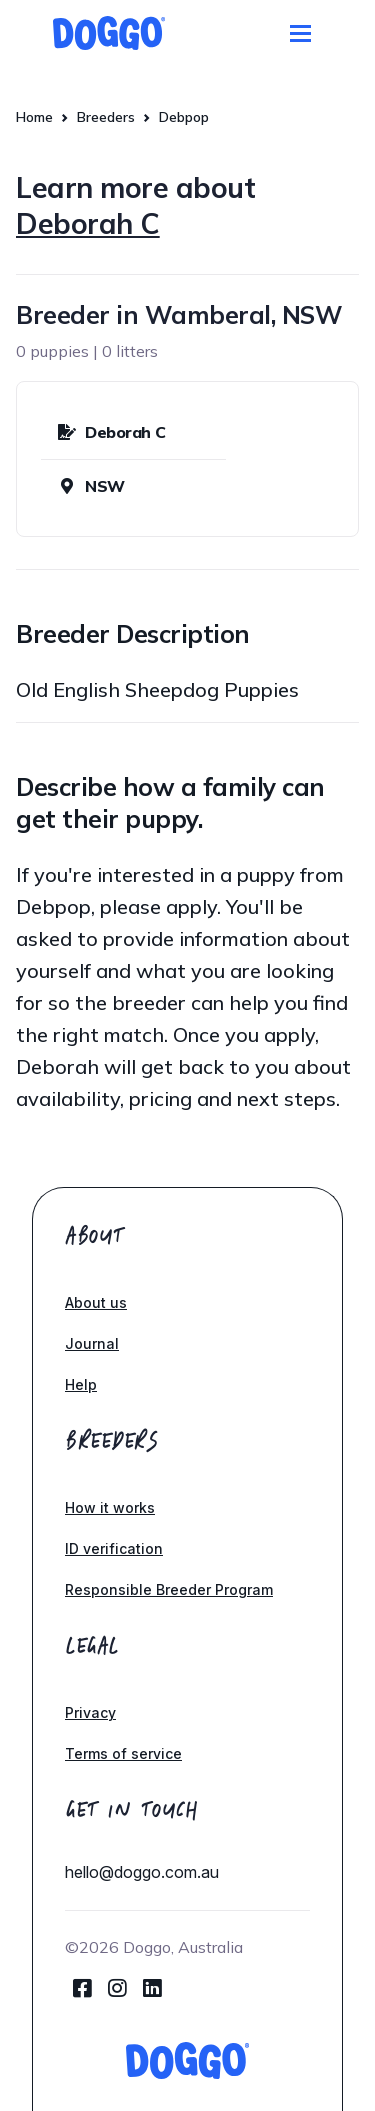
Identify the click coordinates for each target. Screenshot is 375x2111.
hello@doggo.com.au (142, 1872)
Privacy (90, 1712)
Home (34, 117)
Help (81, 1384)
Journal (92, 1343)
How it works (110, 1507)
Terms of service (123, 1753)
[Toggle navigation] (300, 33)
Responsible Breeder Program (169, 1589)
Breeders (106, 117)
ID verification (114, 1548)
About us (96, 1302)
